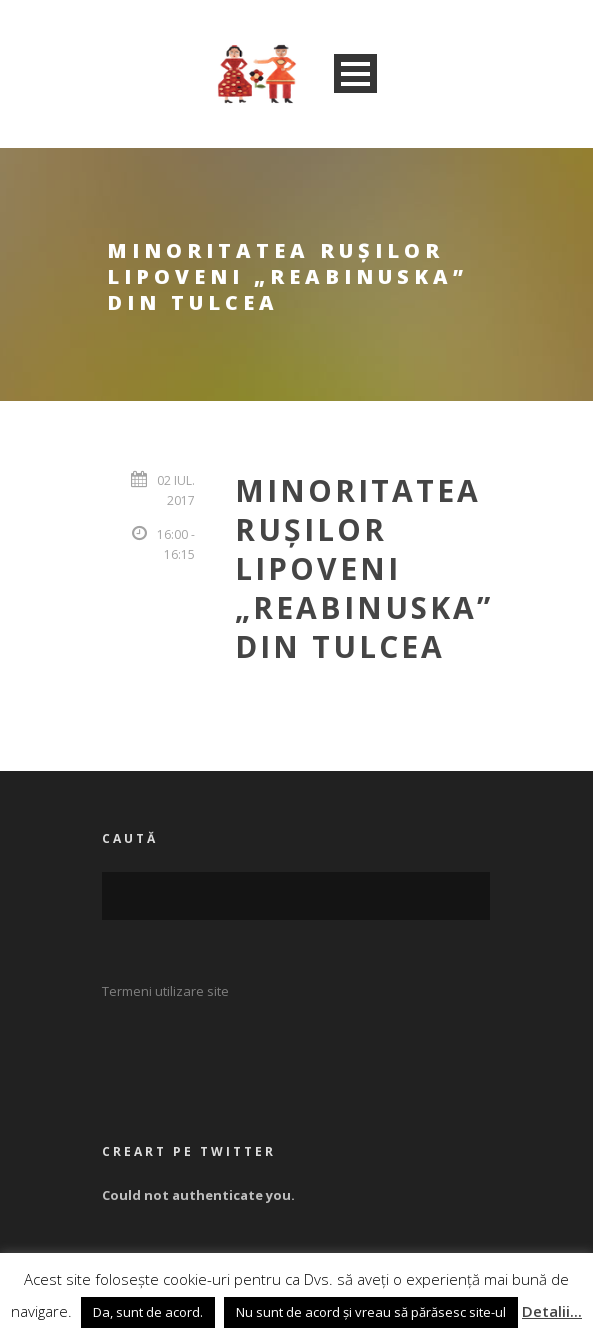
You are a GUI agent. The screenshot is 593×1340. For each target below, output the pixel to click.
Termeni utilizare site (165, 991)
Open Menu (355, 73)
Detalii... (552, 1311)
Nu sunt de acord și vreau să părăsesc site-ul (371, 1312)
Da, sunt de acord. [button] (148, 1312)
